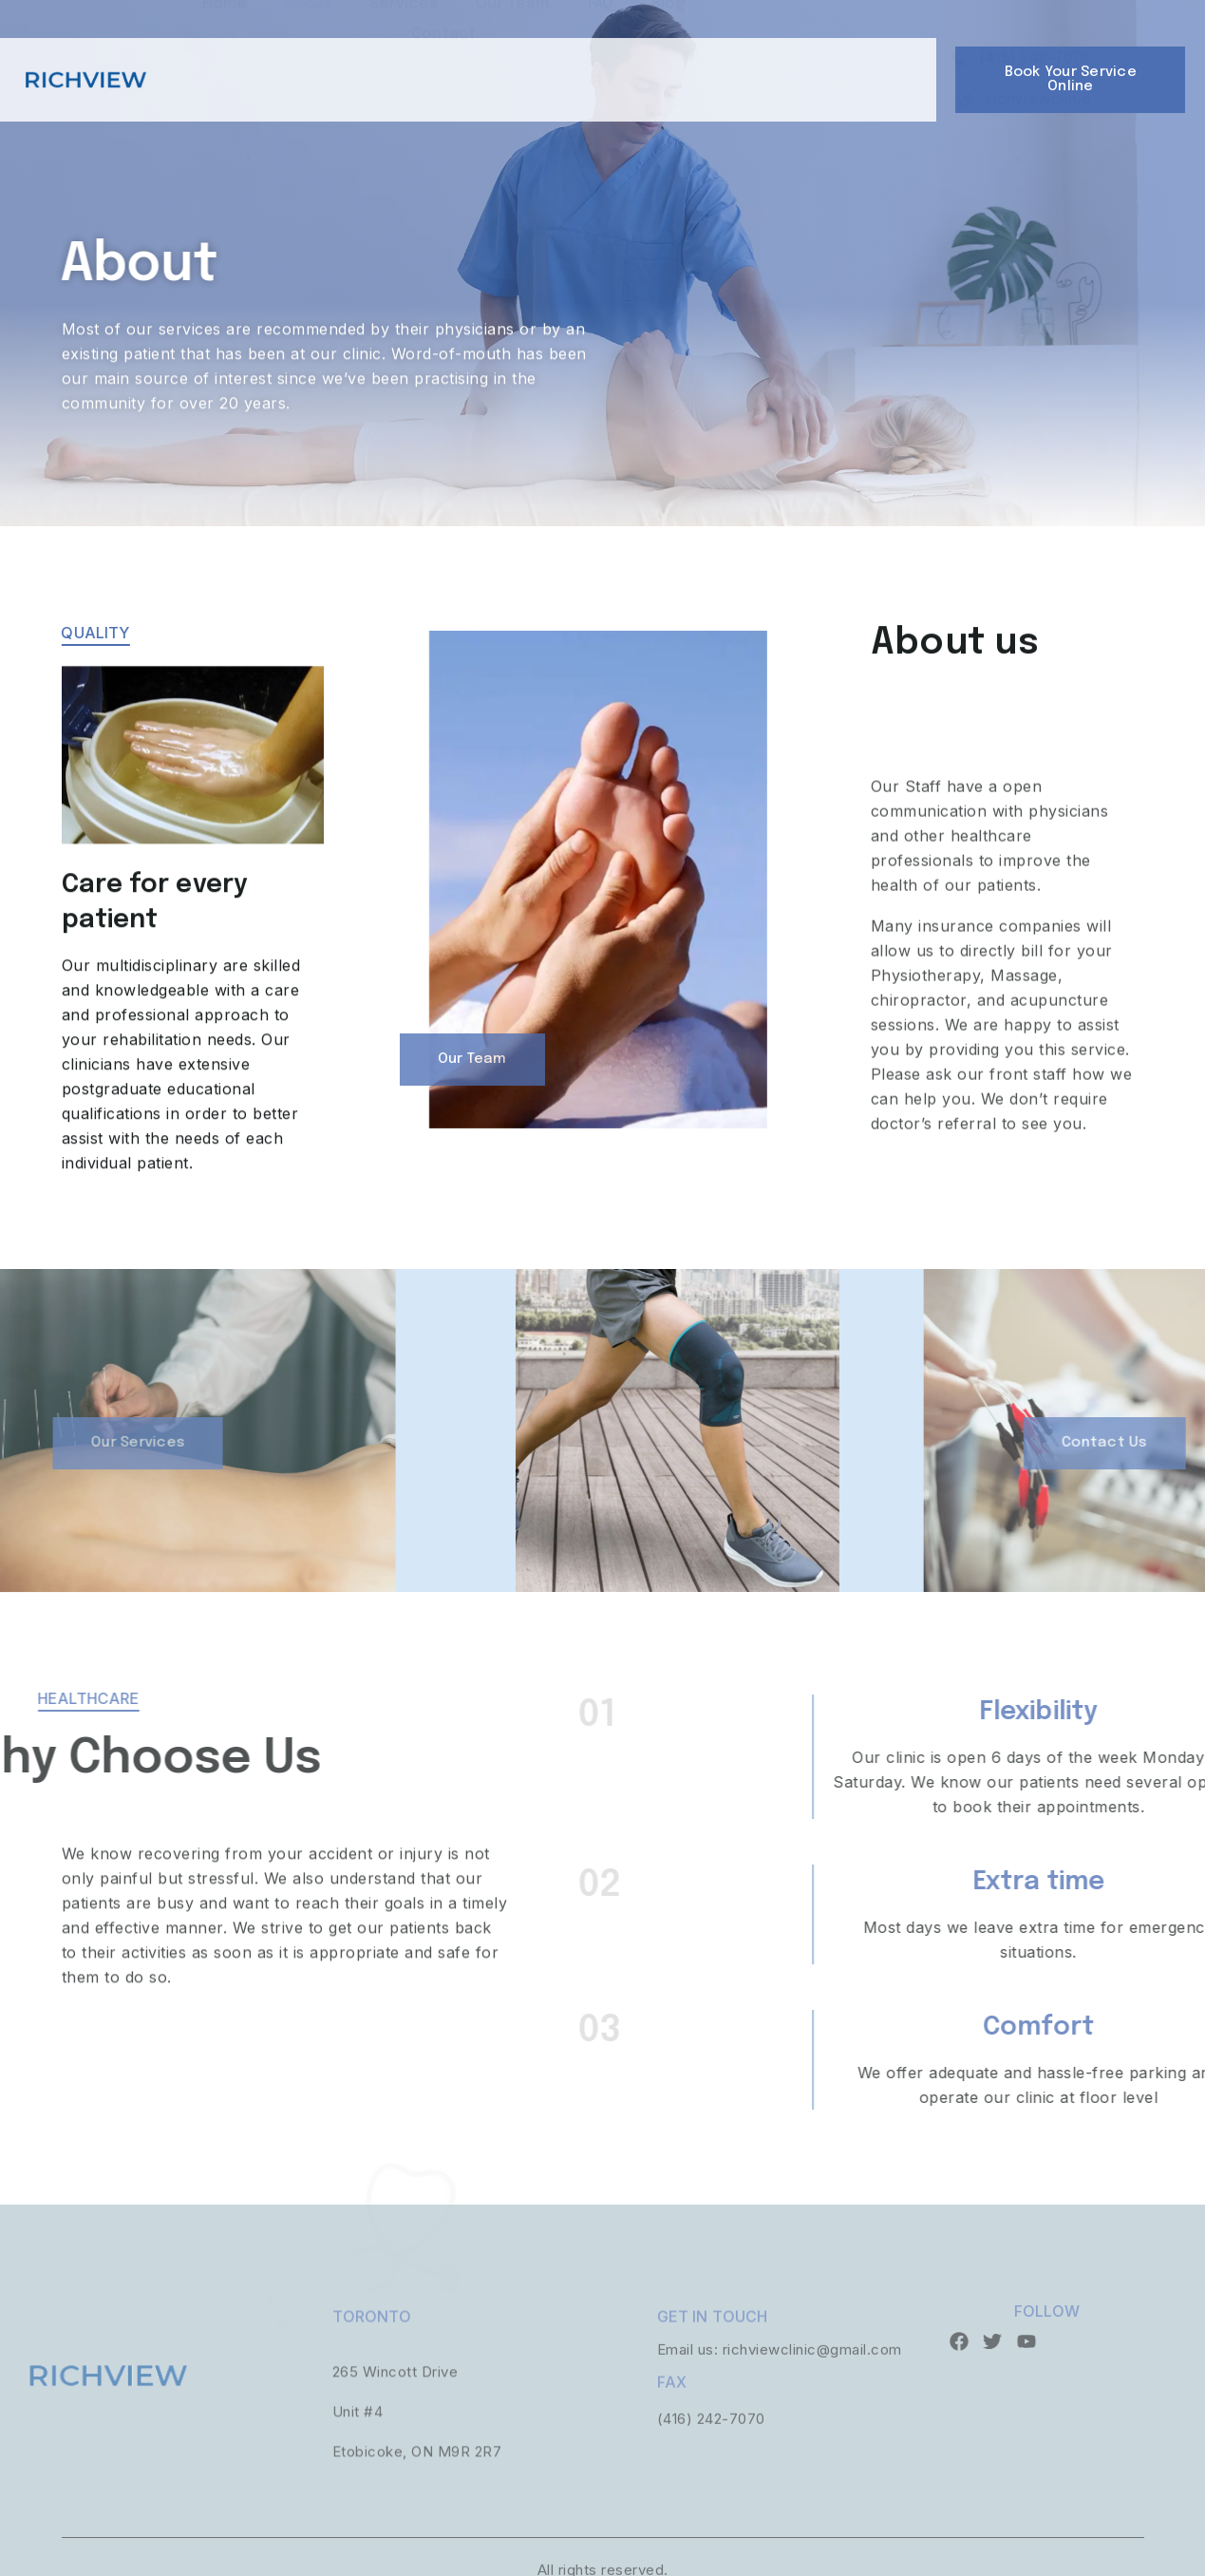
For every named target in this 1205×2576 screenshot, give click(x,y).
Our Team (513, 54)
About (308, 54)
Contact (444, 84)
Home (224, 54)
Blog (668, 54)
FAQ (600, 54)
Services (403, 54)
